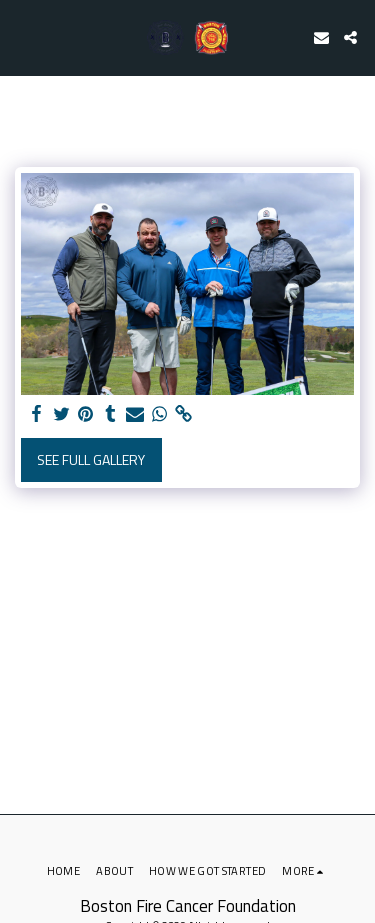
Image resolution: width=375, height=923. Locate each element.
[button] (22, 36)
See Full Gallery (91, 459)
